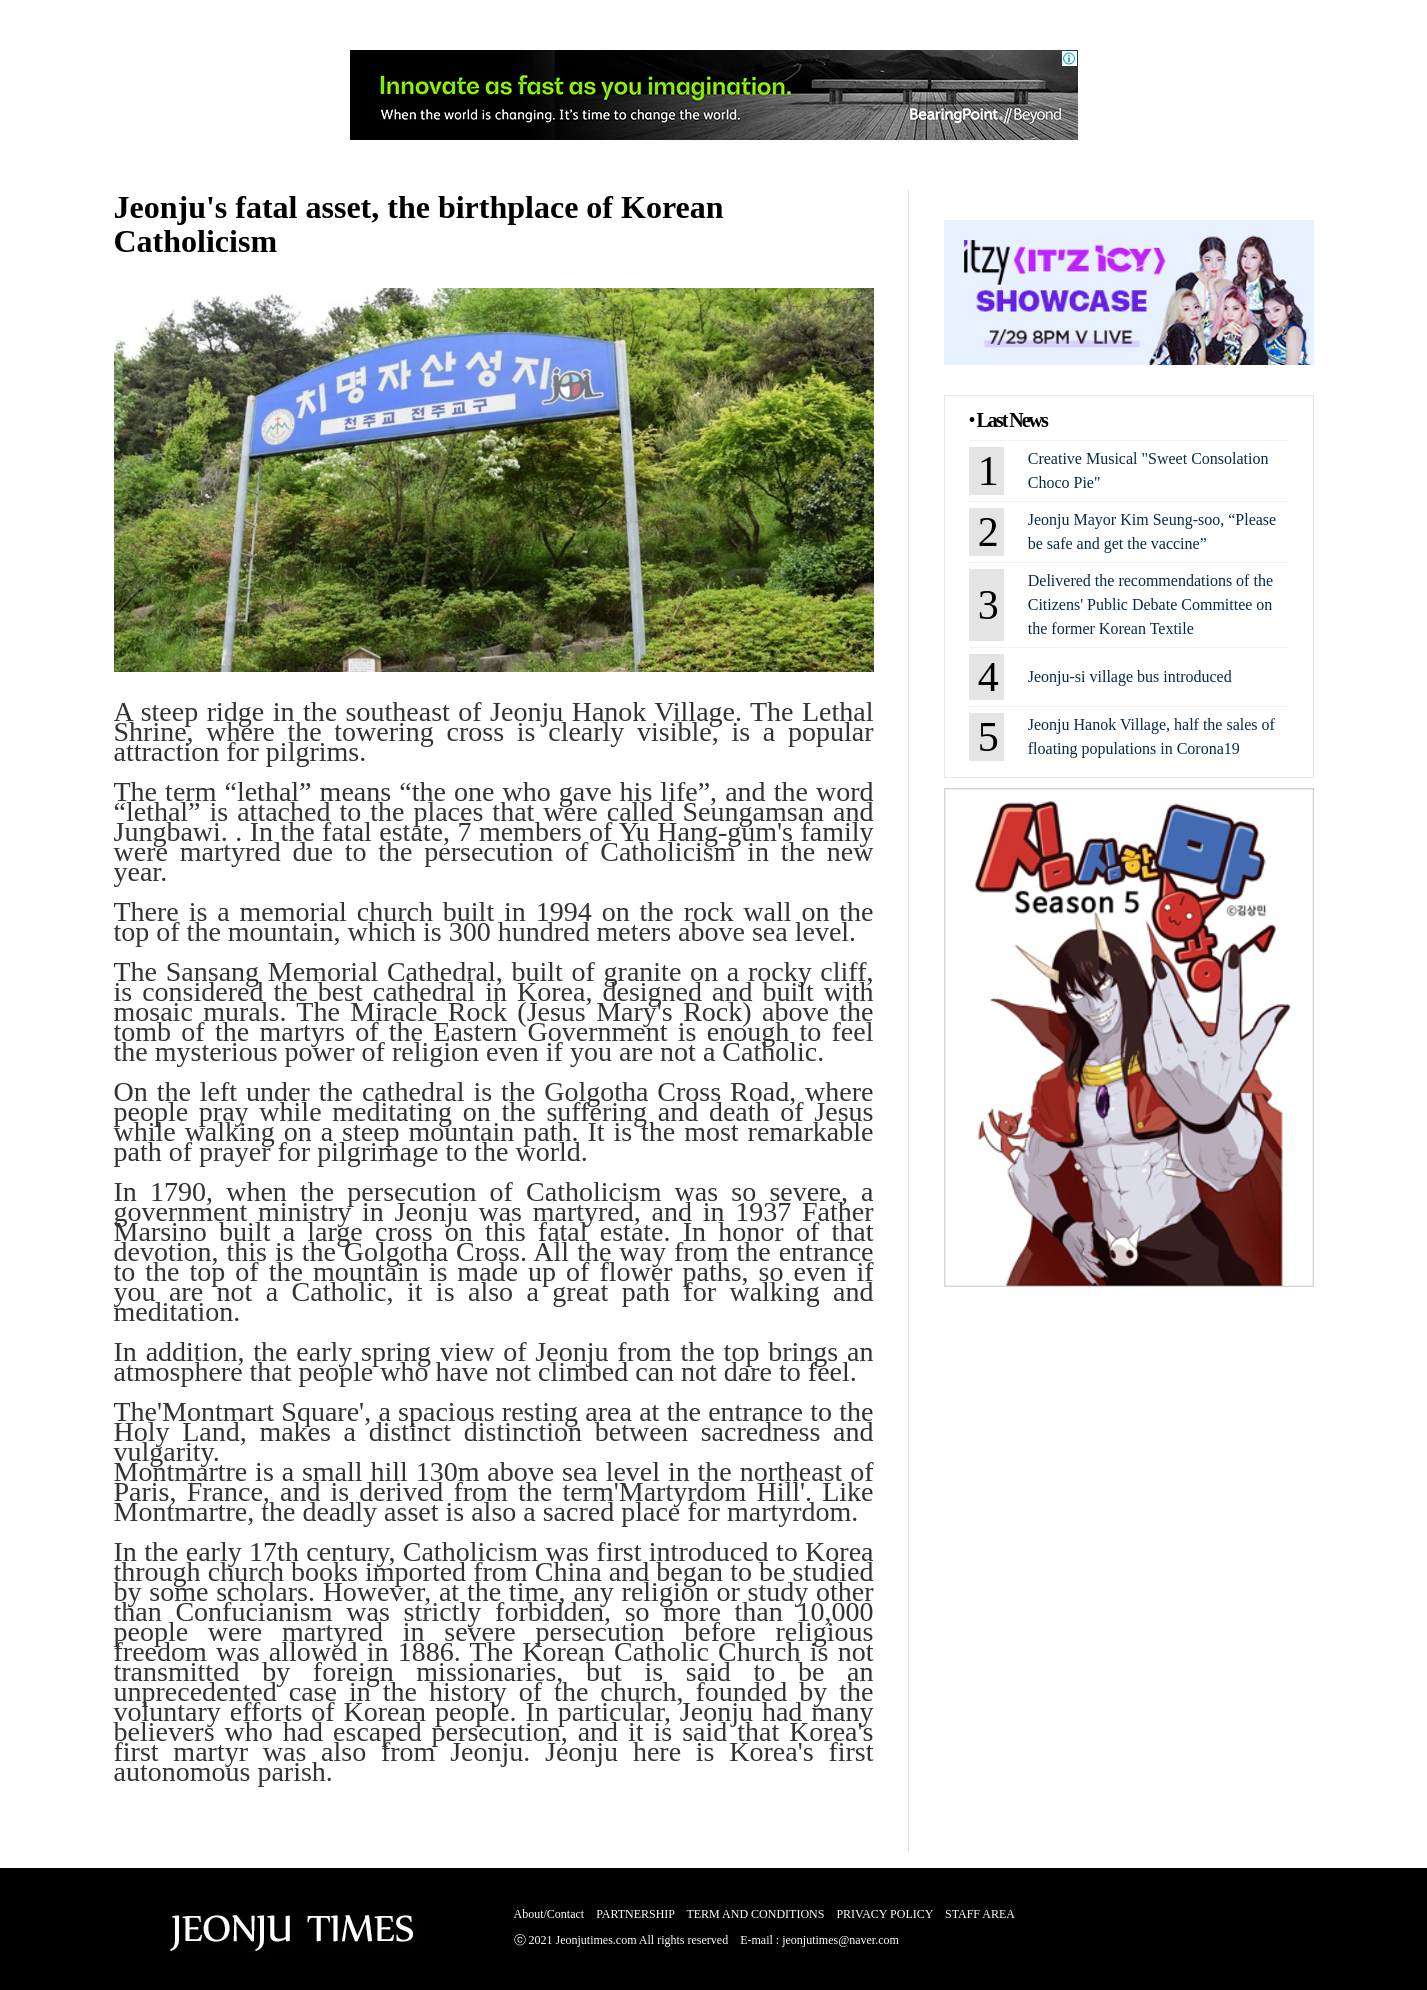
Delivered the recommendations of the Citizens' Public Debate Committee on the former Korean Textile (1150, 604)
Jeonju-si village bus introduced (1130, 676)
